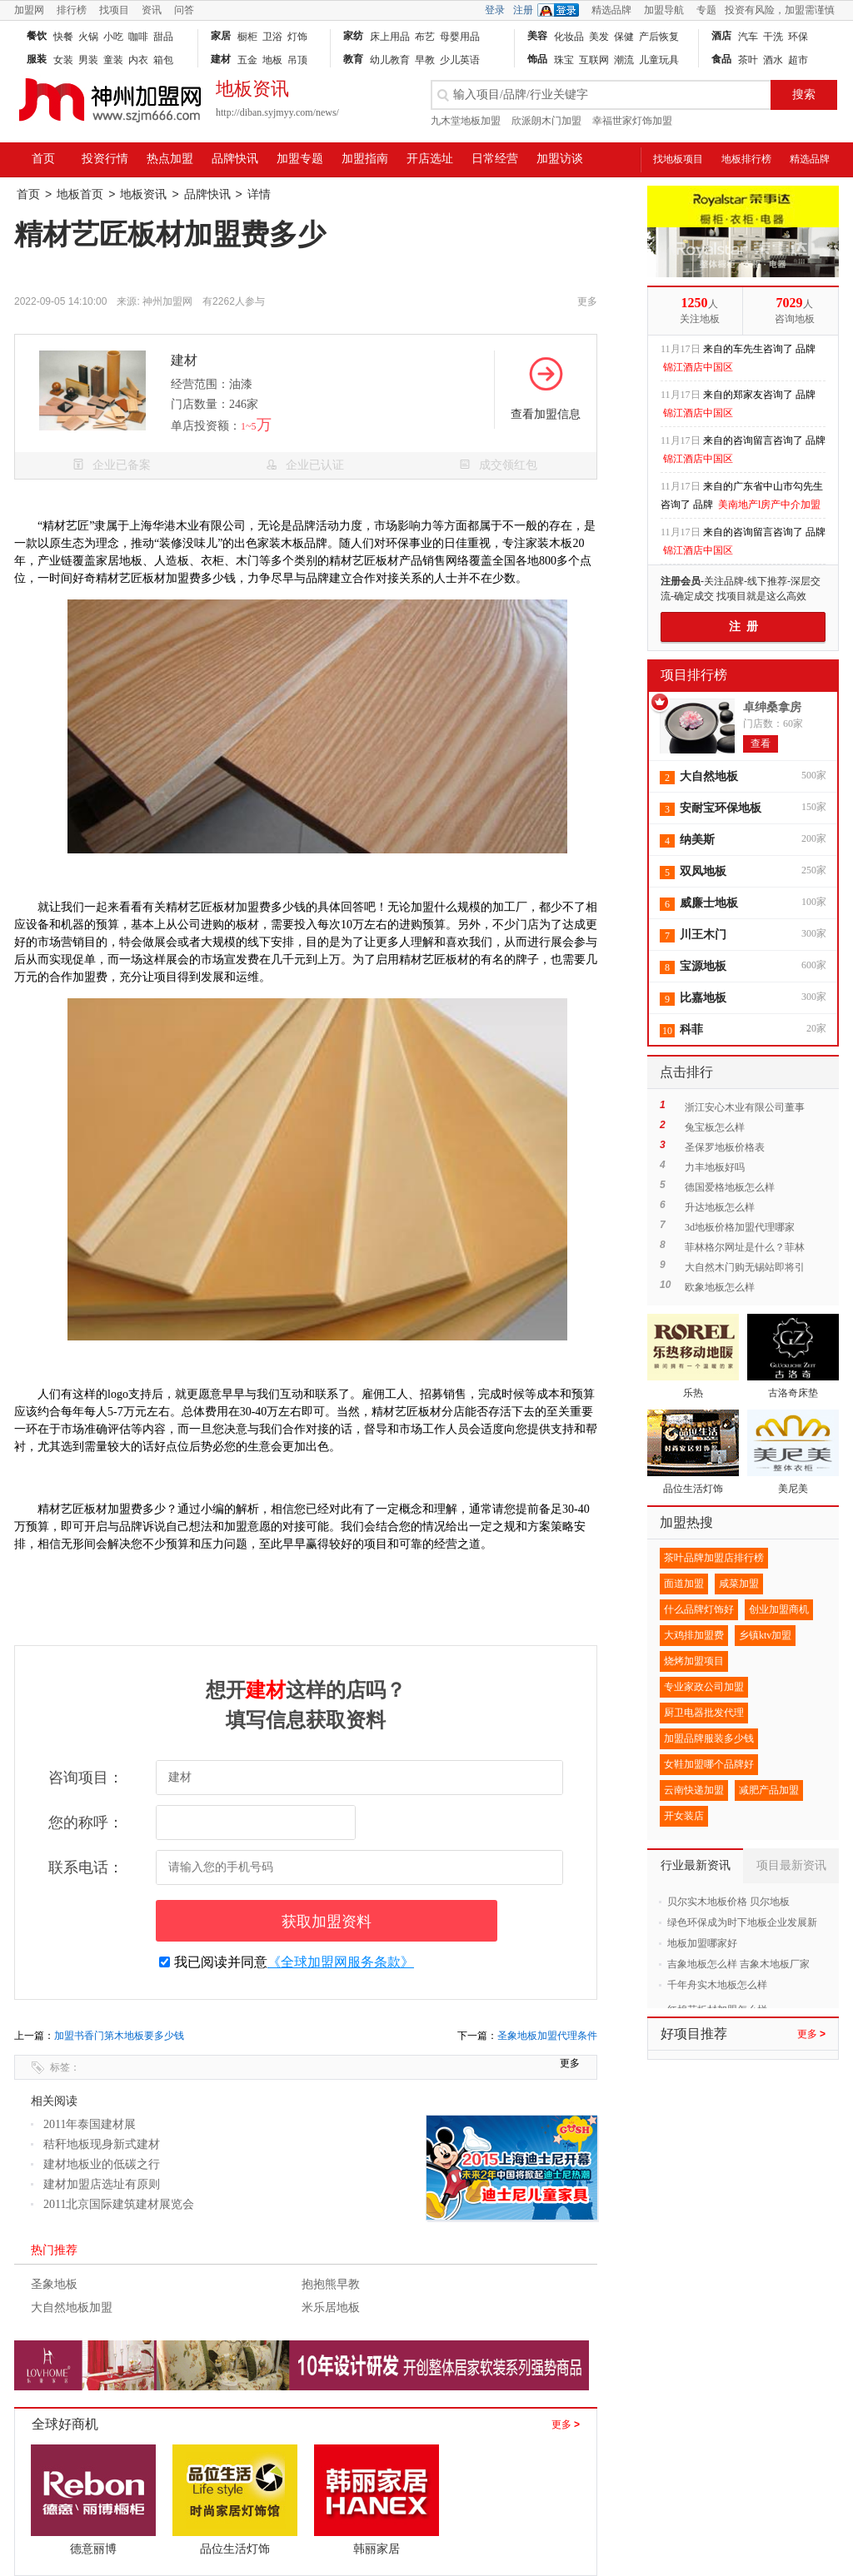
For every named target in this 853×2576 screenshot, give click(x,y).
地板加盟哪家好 (702, 1943)
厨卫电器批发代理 (704, 1712)
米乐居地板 (331, 2307)
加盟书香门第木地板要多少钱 (119, 2035)
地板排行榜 (746, 159)
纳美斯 (697, 839)
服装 (37, 59)
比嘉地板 (703, 998)
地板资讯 (143, 194)
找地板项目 (678, 159)
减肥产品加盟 (769, 1790)
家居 (221, 36)
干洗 (773, 36)
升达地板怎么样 (720, 1207)
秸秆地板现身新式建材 (101, 2144)
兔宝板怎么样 (715, 1127)
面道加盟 (684, 1583)
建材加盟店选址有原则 (101, 2184)
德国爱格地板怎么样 (730, 1187)
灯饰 (297, 36)
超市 (798, 60)
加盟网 (29, 10)
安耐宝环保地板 (720, 808)
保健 (624, 36)
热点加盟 (170, 158)
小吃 (113, 36)
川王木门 (703, 934)
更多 (565, 2424)
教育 (353, 59)
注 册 (743, 626)
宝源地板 (703, 966)
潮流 (624, 60)
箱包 (163, 60)
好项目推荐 (694, 2033)
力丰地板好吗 (715, 1167)
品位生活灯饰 (235, 2549)
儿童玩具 (659, 60)
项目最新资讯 (791, 1865)
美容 (537, 36)
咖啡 (138, 36)
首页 (43, 158)
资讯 (152, 10)
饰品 (537, 59)
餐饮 (37, 36)
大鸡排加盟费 (694, 1635)
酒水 (773, 60)
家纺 (353, 36)
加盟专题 (300, 158)
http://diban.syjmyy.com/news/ (277, 112)
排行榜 (72, 10)
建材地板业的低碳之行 (101, 2164)
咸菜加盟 (739, 1583)
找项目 (114, 10)
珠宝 (564, 60)
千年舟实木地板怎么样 (717, 1985)
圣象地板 (54, 2284)
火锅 (88, 36)
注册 (523, 10)
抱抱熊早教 (331, 2284)
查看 (761, 743)
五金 (247, 60)
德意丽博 (93, 2549)
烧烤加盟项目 (694, 1661)
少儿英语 (460, 60)
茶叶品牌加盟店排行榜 (714, 1558)
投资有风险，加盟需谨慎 (780, 10)
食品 (721, 59)
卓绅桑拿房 (772, 707)
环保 (798, 36)
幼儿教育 (390, 60)
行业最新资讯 (696, 1865)
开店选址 (430, 158)
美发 (599, 36)
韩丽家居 (376, 2549)
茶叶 (748, 60)
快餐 (63, 36)
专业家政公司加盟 (704, 1687)
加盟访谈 (559, 158)
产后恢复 (659, 36)
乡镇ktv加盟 (765, 1635)
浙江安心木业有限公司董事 (745, 1107)
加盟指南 (365, 158)
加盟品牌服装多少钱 (709, 1738)
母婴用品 (460, 36)
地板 (272, 60)
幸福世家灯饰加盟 (632, 121)
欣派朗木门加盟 (546, 121)
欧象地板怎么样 (720, 1287)
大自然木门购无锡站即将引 (745, 1267)
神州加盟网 (167, 301)
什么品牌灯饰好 (699, 1609)
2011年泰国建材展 (89, 2124)
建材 (221, 59)
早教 (425, 60)
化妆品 (569, 36)
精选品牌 (611, 10)
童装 (113, 60)
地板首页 (80, 194)
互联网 (594, 60)
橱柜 (247, 36)
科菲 (691, 1029)
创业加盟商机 (779, 1609)
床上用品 (390, 36)
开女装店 (684, 1816)
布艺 (425, 36)
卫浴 (272, 36)
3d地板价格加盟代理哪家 (740, 1227)
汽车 (748, 36)
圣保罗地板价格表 (725, 1147)
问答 (184, 10)
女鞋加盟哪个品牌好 (709, 1764)
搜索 (804, 94)
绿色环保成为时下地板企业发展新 (742, 1922)
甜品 (163, 36)
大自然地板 (709, 776)
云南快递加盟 (694, 1790)
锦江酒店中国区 (698, 367)
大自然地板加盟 (71, 2307)
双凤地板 (703, 871)
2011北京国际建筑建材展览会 (118, 2204)
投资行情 (105, 158)
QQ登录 (562, 10)
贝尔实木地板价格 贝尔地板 (728, 1901)
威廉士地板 (709, 903)
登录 (495, 10)
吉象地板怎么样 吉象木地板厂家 (738, 1964)
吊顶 (297, 60)
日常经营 (494, 158)
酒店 (721, 36)
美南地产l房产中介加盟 (769, 504)
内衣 (138, 60)
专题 (706, 10)
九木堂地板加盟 (466, 121)
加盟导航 (664, 10)
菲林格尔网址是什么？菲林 (745, 1247)
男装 (88, 60)
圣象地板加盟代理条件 (547, 2035)
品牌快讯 (235, 158)
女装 (63, 60)
